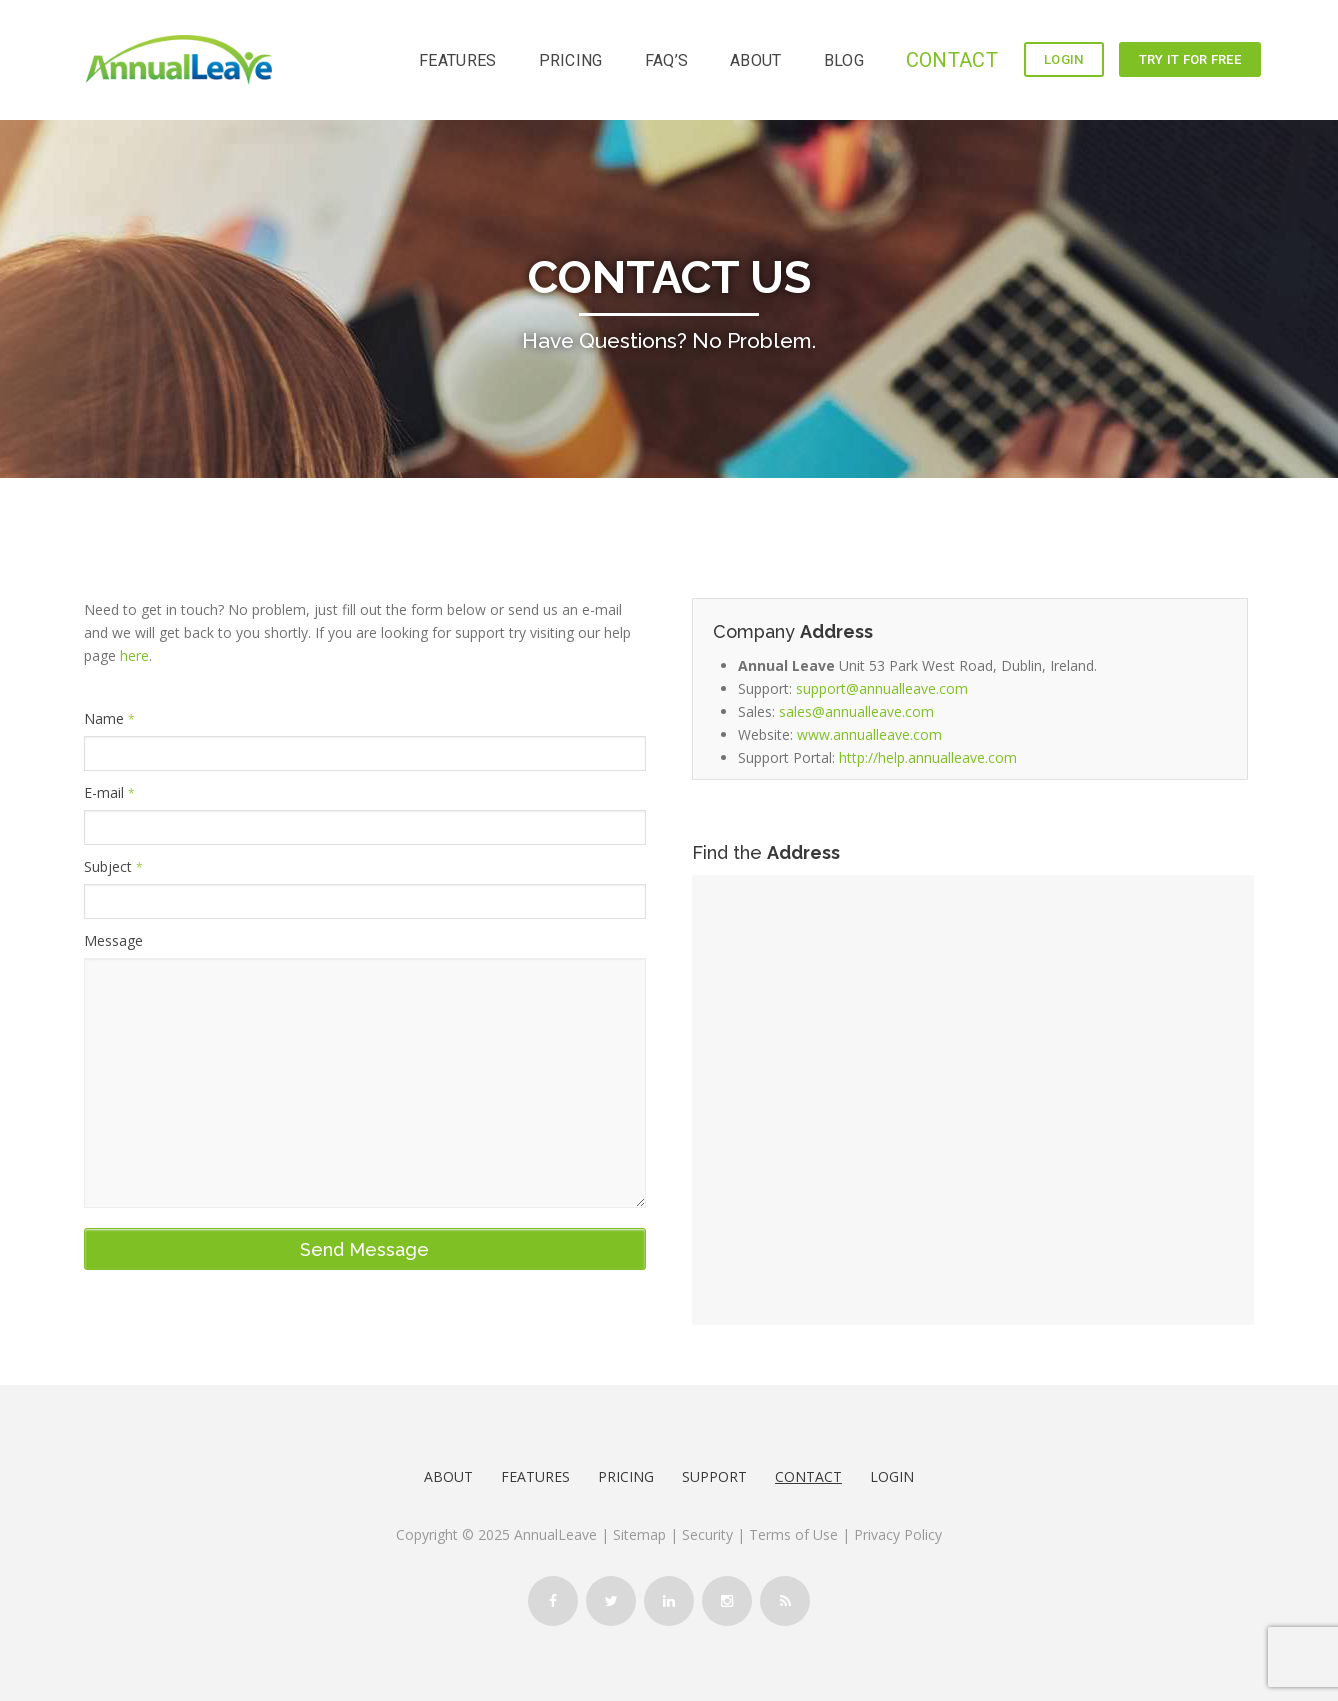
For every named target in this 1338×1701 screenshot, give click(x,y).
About (448, 1476)
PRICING (571, 60)
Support (714, 1476)
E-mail (109, 792)
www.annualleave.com (869, 734)
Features (535, 1476)
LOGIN (1064, 59)
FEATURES (457, 60)
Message (113, 940)
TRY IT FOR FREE (1190, 59)
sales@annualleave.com (856, 711)
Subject (113, 866)
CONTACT (952, 60)
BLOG (844, 60)
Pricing (626, 1476)
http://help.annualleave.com (928, 757)
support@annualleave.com (882, 688)
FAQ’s (667, 60)
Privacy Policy (898, 1534)
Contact (808, 1476)
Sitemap (639, 1534)
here (134, 655)
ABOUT (756, 60)
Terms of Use (795, 1534)
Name (109, 718)
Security (707, 1534)
